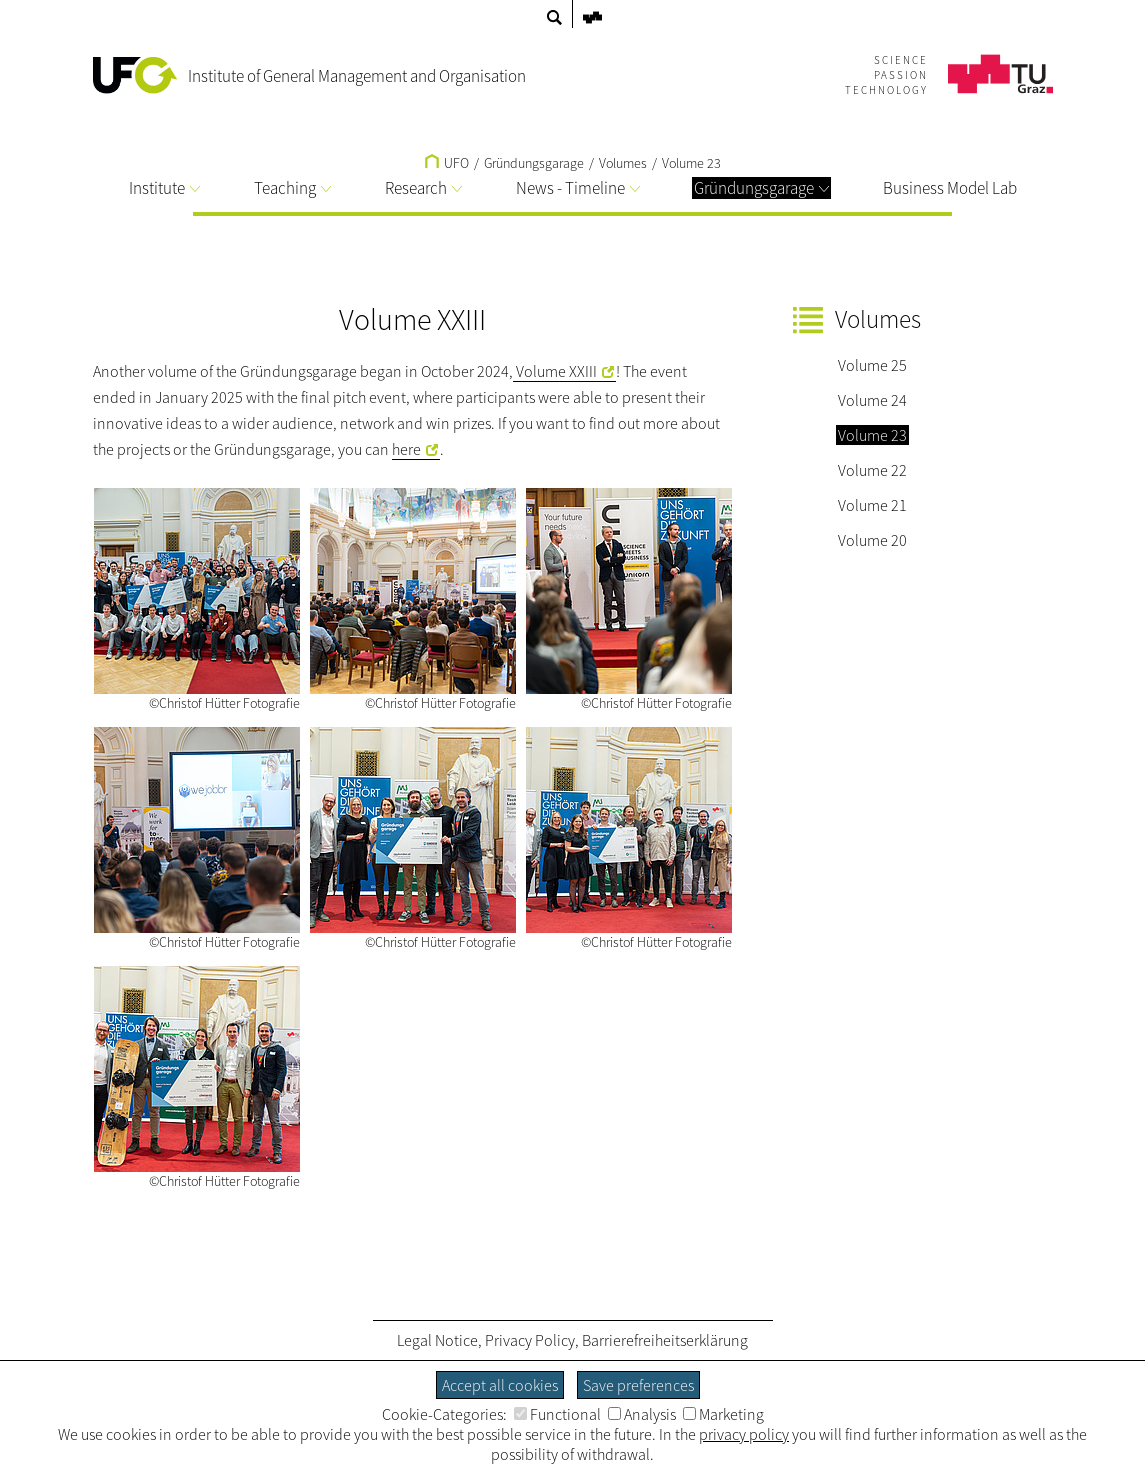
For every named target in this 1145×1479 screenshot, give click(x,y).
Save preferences (638, 1385)
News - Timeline (578, 188)
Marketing (723, 1414)
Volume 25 (872, 365)
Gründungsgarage (761, 188)
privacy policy (744, 1434)
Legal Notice (437, 1340)
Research (423, 188)
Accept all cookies (500, 1385)
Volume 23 (691, 163)
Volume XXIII (555, 371)
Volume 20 (872, 540)
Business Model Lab (950, 188)
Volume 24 (872, 400)
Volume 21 (872, 505)
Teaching (292, 188)
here (406, 449)
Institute (164, 188)
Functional (557, 1414)
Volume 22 (872, 470)
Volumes (623, 163)
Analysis (642, 1414)
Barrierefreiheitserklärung (665, 1340)
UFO (447, 163)
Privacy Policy (530, 1340)
